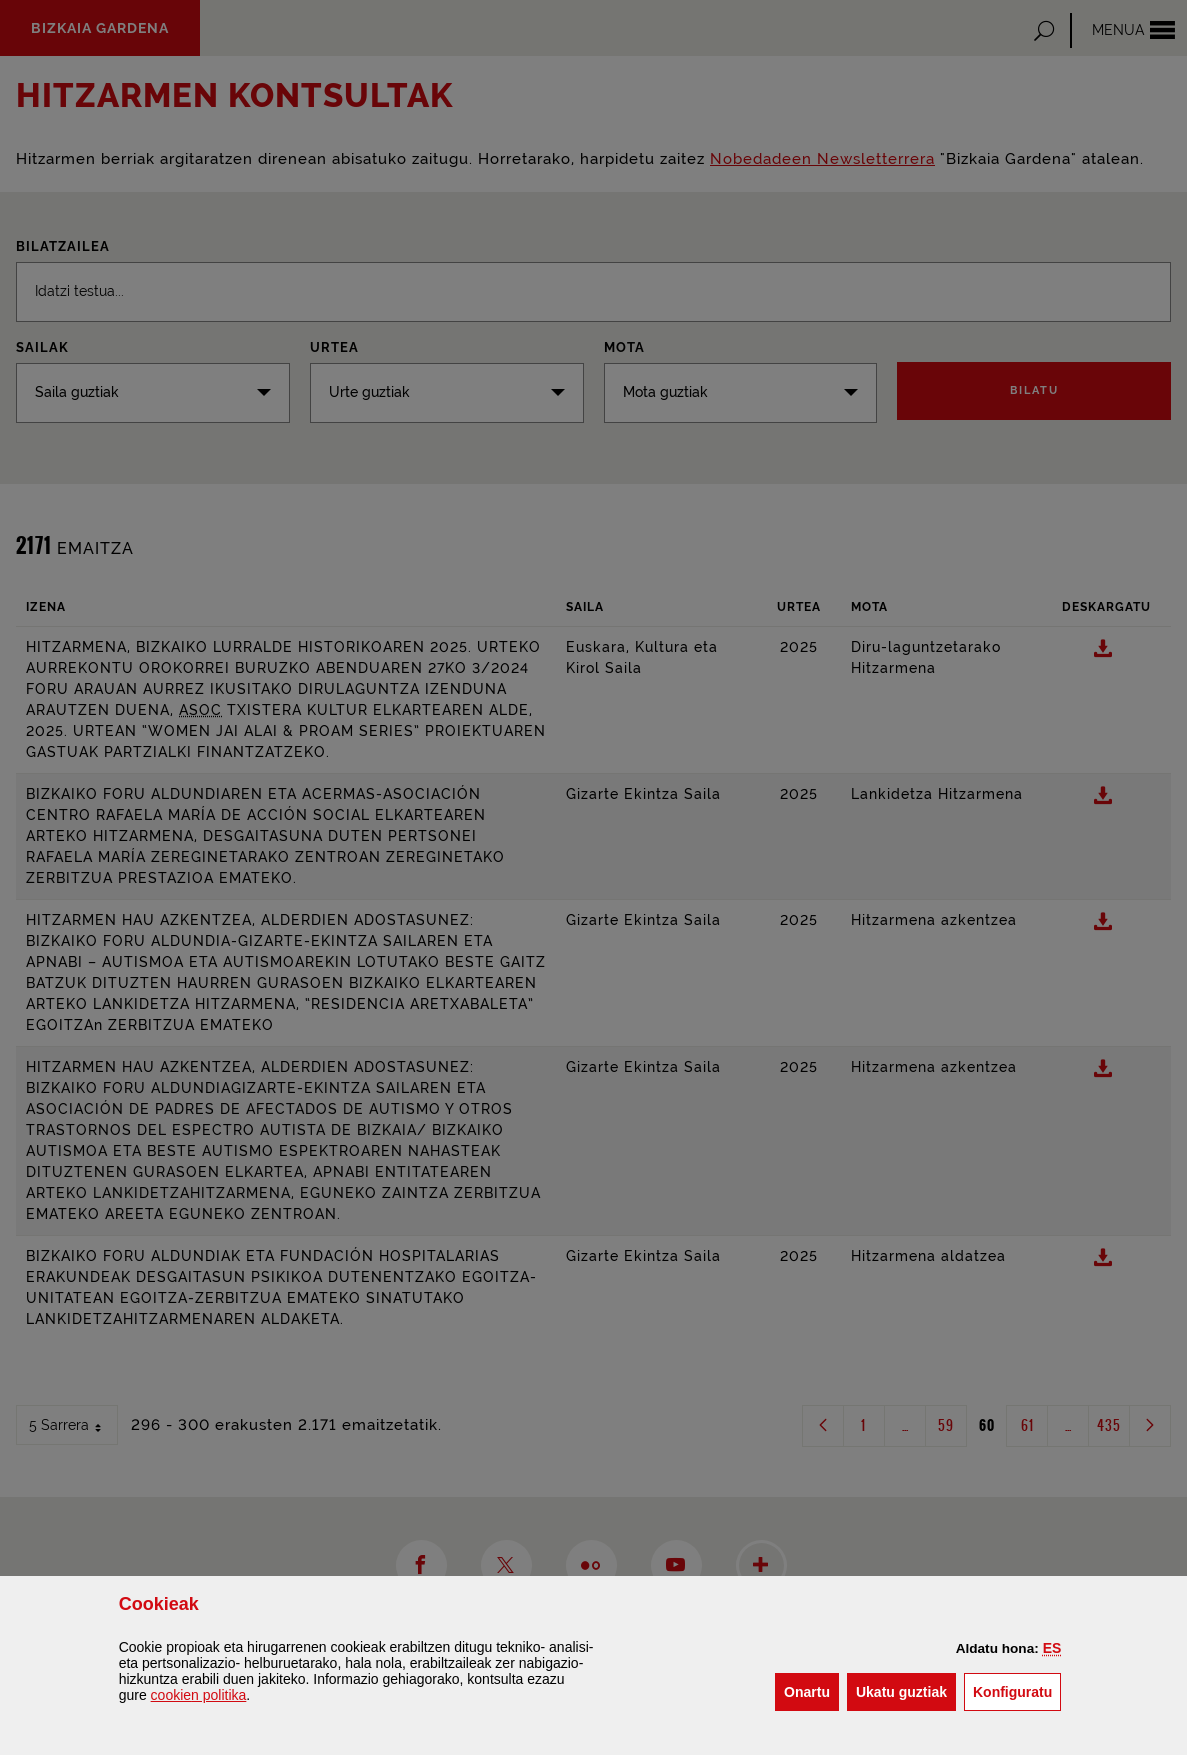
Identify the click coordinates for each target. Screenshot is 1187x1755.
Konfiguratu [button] (1017, 1690)
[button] (1052, 1648)
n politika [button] (199, 1695)
